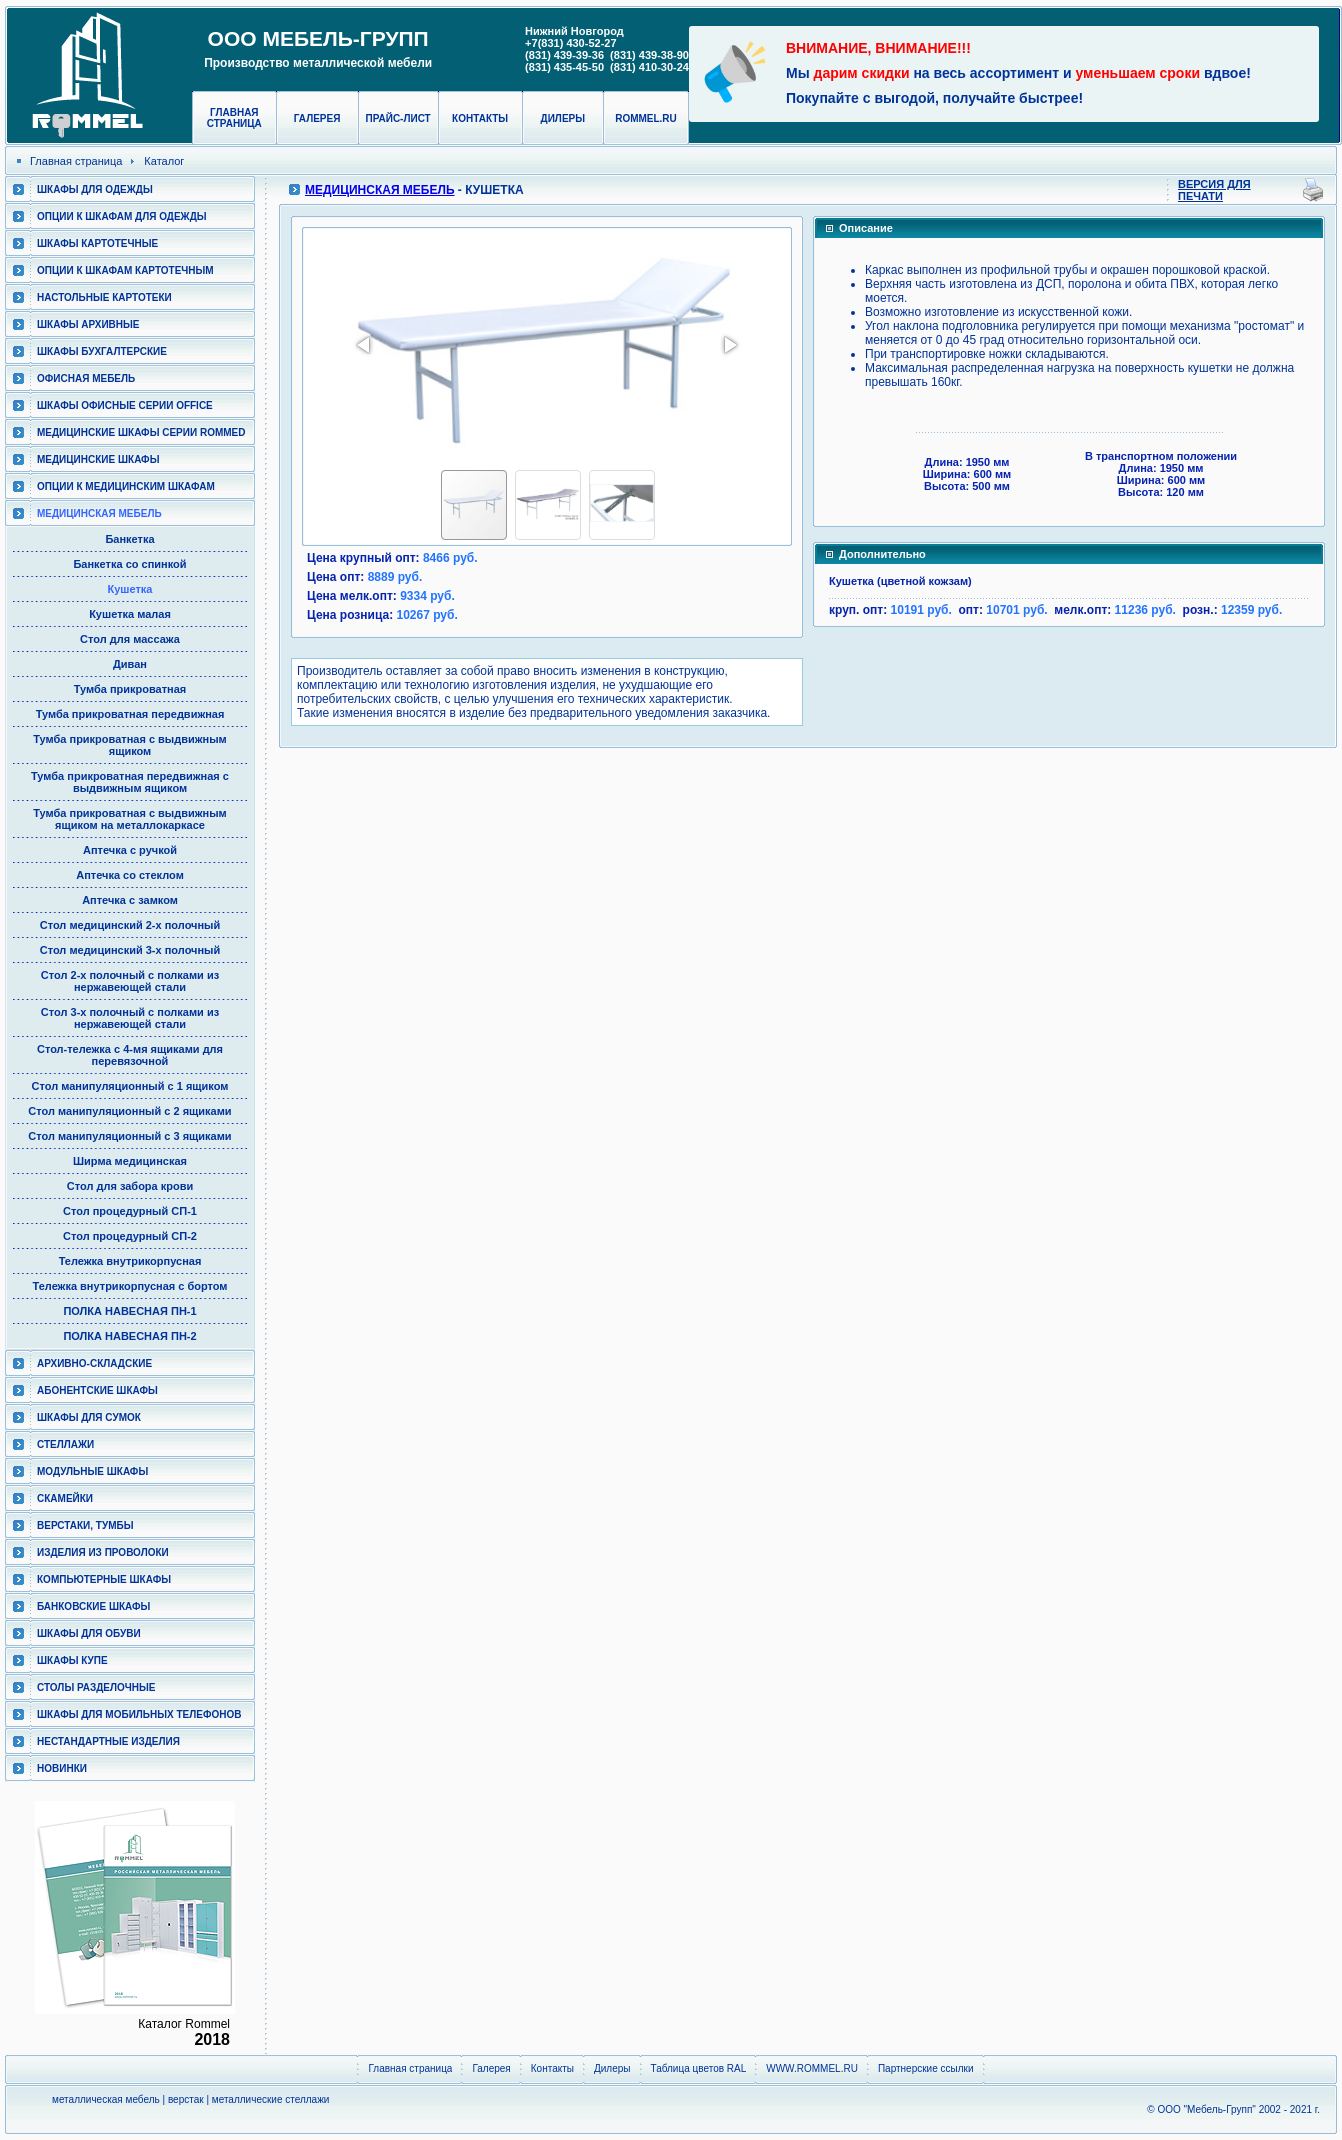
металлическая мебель (106, 2099)
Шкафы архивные (88, 324)
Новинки (62, 1768)
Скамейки (65, 1498)
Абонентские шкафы (97, 1390)
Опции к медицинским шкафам (126, 486)
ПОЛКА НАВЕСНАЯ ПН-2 (129, 1336)
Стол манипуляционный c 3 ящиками (129, 1136)
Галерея (317, 118)
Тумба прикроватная (130, 689)
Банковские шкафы (93, 1606)
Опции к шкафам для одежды (122, 216)
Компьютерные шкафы (104, 1579)
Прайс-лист (398, 118)
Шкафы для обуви (89, 1633)
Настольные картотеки (104, 297)
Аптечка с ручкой (130, 850)
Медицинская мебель (99, 513)
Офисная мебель (86, 378)
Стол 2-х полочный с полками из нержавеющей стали (130, 981)
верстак (186, 2099)
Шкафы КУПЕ (72, 1660)
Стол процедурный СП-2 (130, 1236)
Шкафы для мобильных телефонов (139, 1714)
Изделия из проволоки (103, 1552)
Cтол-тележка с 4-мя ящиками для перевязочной (130, 1055)
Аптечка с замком (130, 900)
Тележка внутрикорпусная (130, 1261)
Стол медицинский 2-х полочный (130, 925)
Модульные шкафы (92, 1471)
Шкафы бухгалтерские (102, 351)
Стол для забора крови (130, 1186)
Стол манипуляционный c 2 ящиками (129, 1111)
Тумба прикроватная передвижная (130, 714)
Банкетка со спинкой (129, 564)
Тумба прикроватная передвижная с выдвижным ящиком (130, 782)
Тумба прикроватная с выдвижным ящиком (129, 745)
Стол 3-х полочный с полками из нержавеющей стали (130, 1018)
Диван (130, 664)
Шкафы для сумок (89, 1417)
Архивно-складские (94, 1363)
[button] (365, 345)
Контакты (480, 118)
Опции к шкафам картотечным (125, 270)
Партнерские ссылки (926, 2068)
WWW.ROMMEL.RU (812, 2068)
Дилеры (563, 118)
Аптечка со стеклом (130, 875)
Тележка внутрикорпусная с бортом (130, 1286)
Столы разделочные (96, 1687)
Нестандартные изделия (108, 1741)
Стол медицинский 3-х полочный (130, 950)
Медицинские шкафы (98, 459)
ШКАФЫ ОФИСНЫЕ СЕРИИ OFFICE (125, 405)
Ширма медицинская (130, 1161)
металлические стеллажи (271, 2099)
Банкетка (129, 539)
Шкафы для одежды (95, 189)
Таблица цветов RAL (699, 2068)
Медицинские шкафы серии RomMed (141, 432)
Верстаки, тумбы (85, 1525)
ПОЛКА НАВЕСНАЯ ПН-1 (129, 1311)
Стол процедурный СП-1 (130, 1211)
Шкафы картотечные (97, 243)
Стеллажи (65, 1444)
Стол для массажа (130, 639)
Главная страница (234, 118)
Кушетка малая (130, 614)
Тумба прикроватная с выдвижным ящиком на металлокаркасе (129, 819)
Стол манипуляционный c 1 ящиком (130, 1086)
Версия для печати (1214, 190)
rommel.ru (646, 118)
